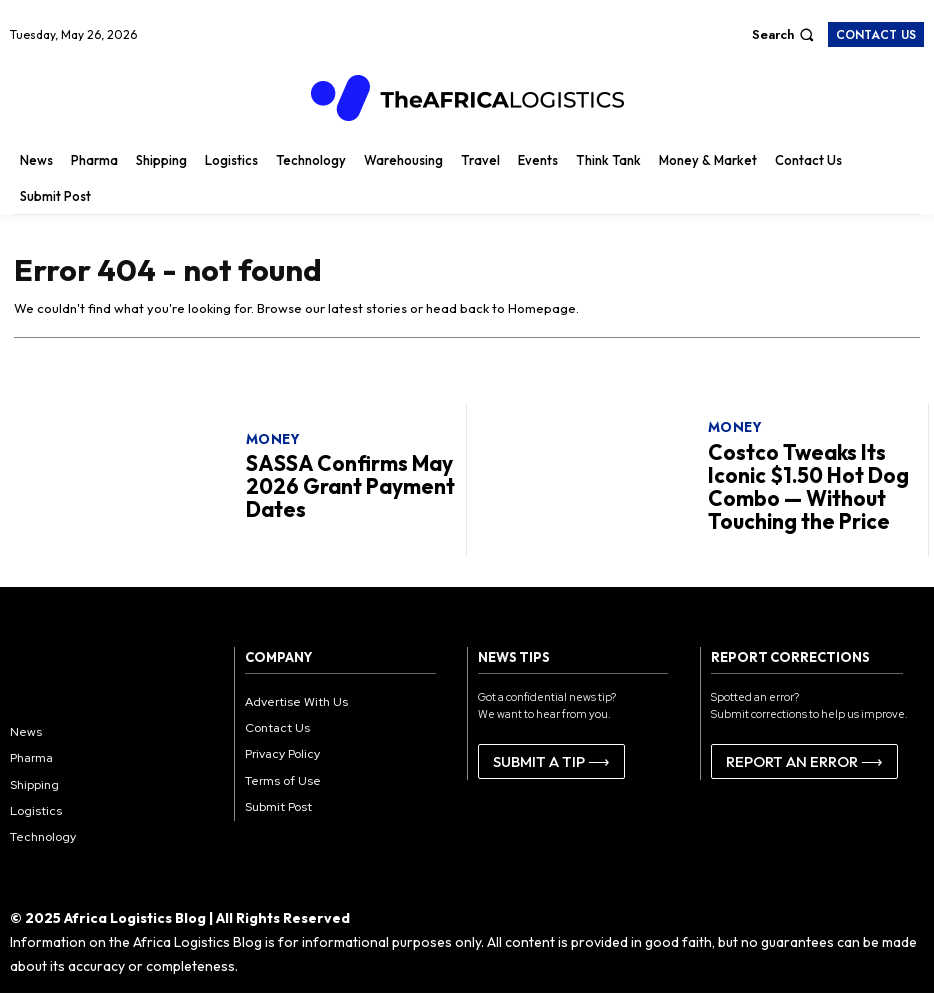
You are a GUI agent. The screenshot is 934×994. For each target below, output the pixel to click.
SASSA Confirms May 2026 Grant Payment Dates (332, 487)
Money (272, 447)
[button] (785, 34)
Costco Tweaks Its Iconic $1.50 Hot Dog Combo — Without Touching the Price (807, 486)
